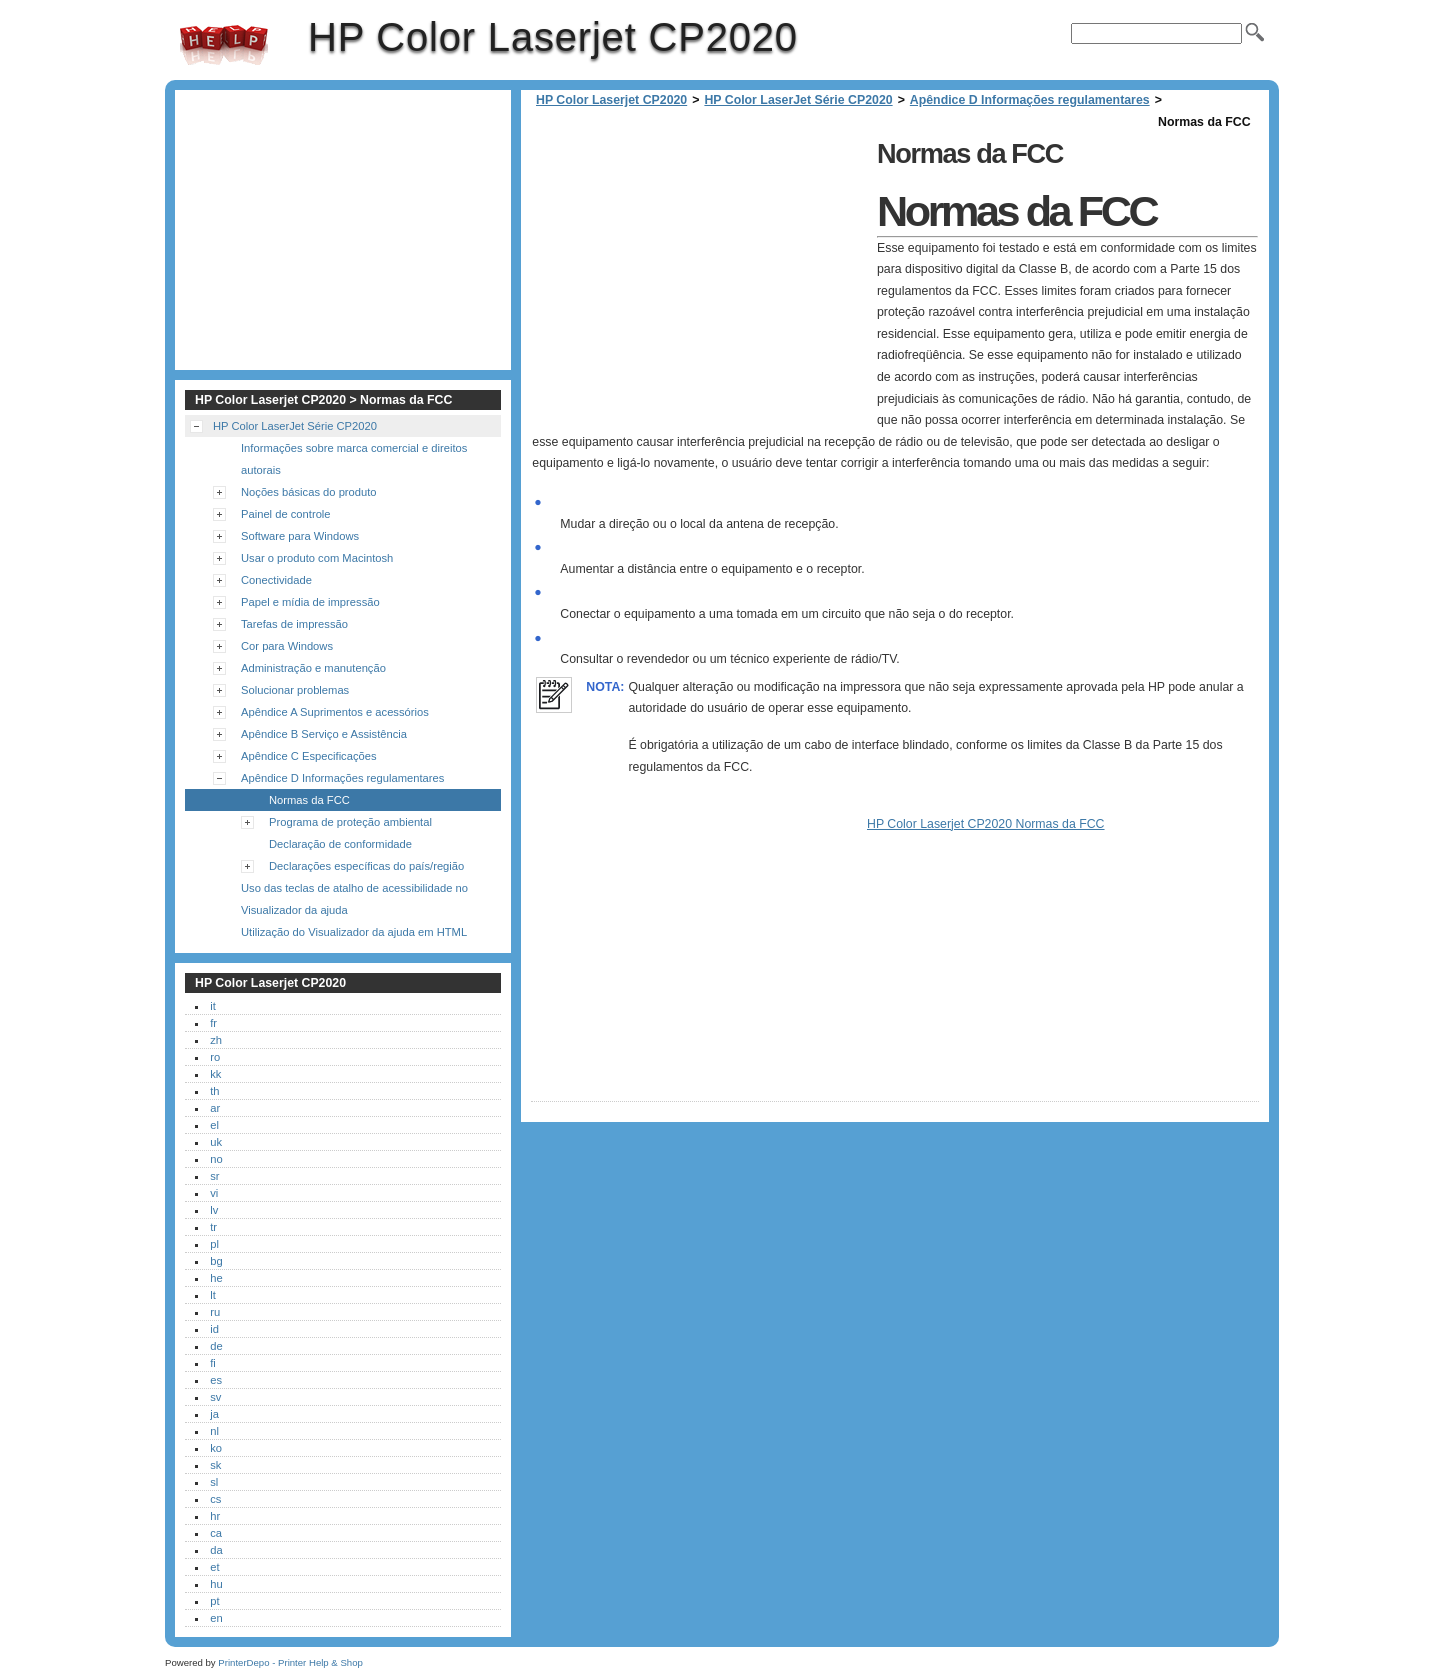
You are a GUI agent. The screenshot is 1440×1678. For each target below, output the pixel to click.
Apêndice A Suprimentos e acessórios (335, 712)
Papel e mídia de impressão (310, 602)
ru (215, 1312)
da (216, 1550)
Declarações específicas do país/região (366, 866)
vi (214, 1193)
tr (213, 1227)
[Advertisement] (699, 273)
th (214, 1091)
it (213, 1006)
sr (214, 1176)
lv (214, 1210)
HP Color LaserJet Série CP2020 (798, 100)
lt (213, 1295)
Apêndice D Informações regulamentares (1030, 100)
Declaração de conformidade (340, 844)
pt (214, 1601)
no (216, 1159)
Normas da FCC (309, 800)
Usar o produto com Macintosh (317, 558)
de (216, 1346)
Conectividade (276, 580)
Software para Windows (300, 536)
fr (213, 1023)
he (216, 1278)
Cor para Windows (287, 646)
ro (215, 1057)
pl (214, 1244)
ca (216, 1533)
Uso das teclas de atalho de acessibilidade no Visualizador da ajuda (354, 899)
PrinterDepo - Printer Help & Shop (290, 1662)
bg (216, 1261)
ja (214, 1414)
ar (215, 1108)
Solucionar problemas (295, 690)
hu (216, 1584)
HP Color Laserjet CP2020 (224, 45)
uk (216, 1142)
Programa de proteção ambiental (350, 822)
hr (215, 1516)
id (214, 1329)
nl (214, 1431)
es (216, 1380)
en (216, 1618)
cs (215, 1499)
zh (216, 1040)
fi (213, 1363)
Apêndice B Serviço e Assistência (324, 734)
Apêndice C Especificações (309, 756)
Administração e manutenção (313, 668)
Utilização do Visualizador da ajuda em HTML (354, 932)
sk (215, 1465)
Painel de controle (286, 514)
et (214, 1567)
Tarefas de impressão (294, 624)
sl (214, 1482)
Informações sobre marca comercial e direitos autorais (354, 459)
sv (215, 1397)
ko (216, 1448)
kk (215, 1074)
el (214, 1125)
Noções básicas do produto (309, 492)
